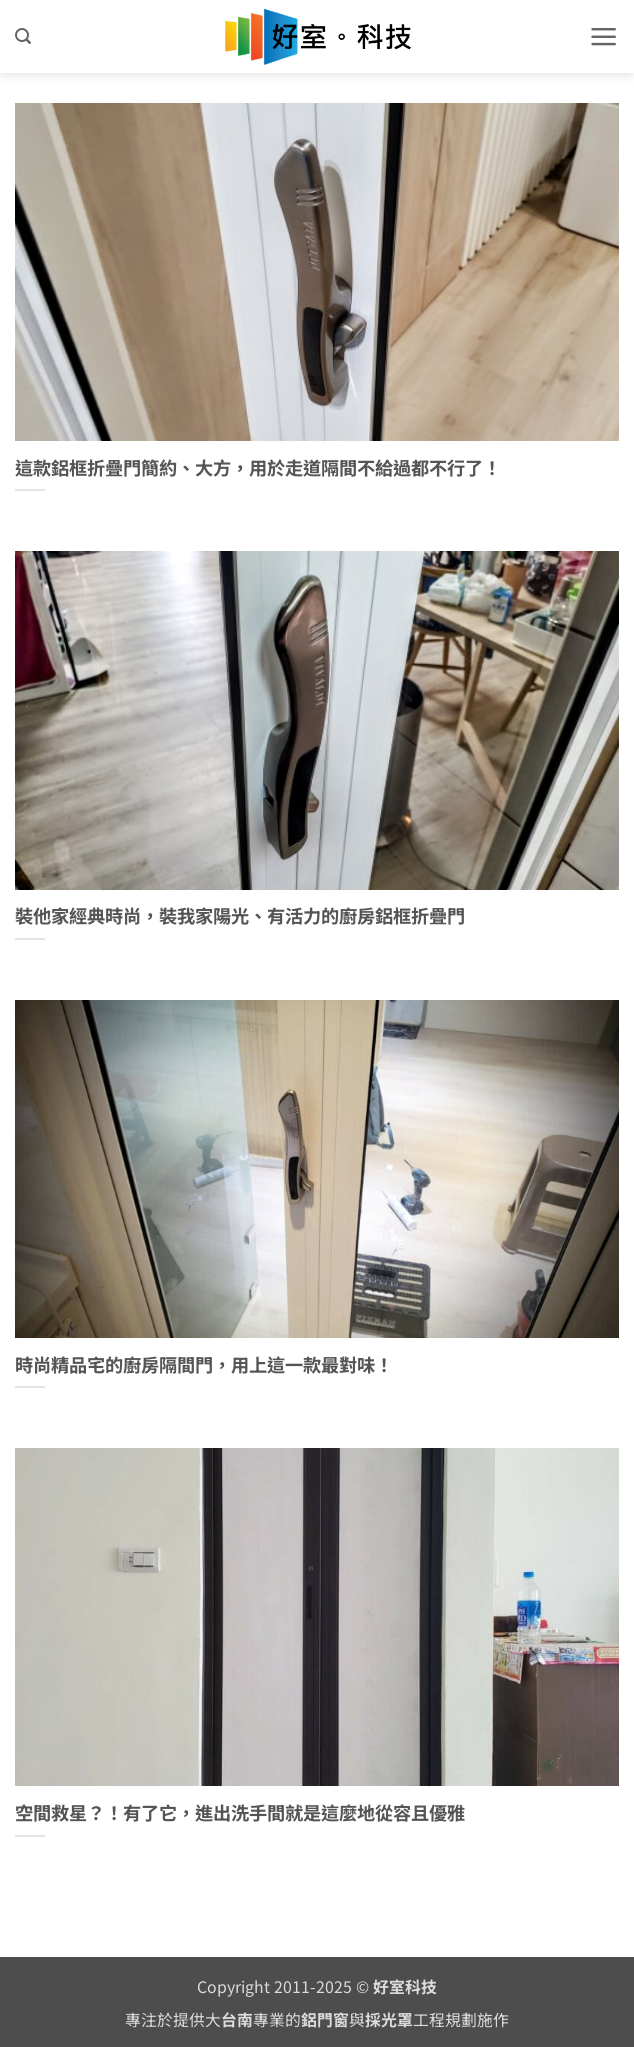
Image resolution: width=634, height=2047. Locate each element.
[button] (23, 36)
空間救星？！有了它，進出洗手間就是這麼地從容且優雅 (240, 1813)
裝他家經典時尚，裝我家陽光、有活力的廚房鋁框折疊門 (240, 916)
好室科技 (405, 1986)
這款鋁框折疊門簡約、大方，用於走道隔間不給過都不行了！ (258, 468)
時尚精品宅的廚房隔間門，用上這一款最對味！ (204, 1365)
